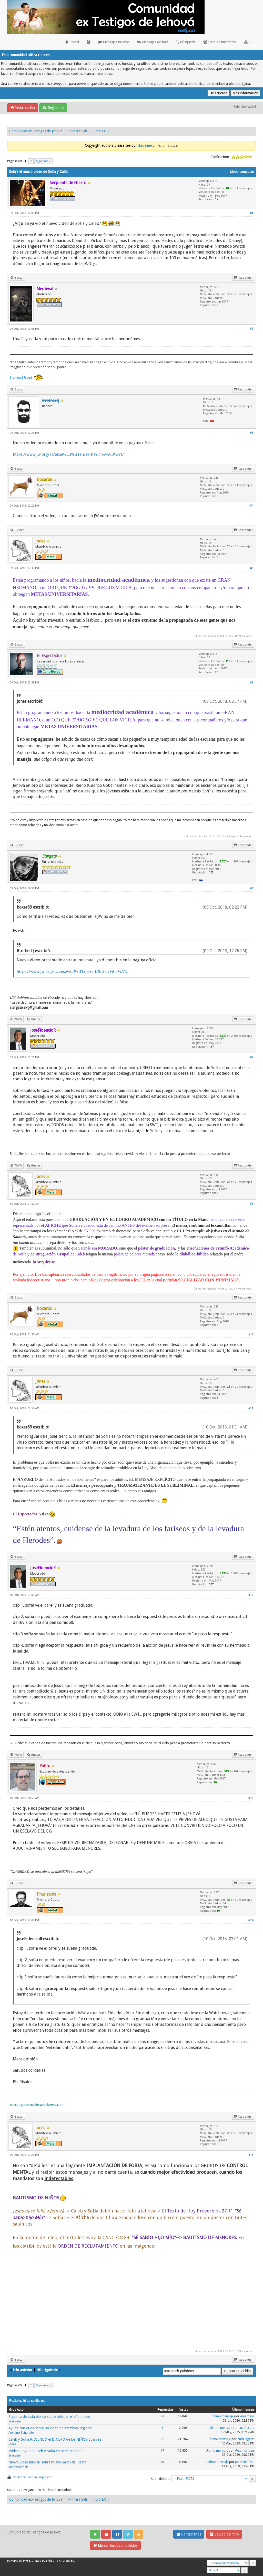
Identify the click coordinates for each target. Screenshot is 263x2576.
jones (249, 636)
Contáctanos (189, 2534)
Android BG (66, 2560)
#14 (250, 1920)
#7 (251, 888)
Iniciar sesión (23, 108)
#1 (251, 213)
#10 (250, 1334)
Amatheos (247, 2416)
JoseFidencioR (245, 2462)
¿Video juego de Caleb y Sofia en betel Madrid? (45, 2451)
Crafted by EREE (42, 2560)
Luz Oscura (247, 2428)
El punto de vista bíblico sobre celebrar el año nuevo (49, 2416)
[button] (248, 42)
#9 (251, 1203)
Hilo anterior (22, 2370)
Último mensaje (222, 2416)
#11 (250, 1408)
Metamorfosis (245, 2450)
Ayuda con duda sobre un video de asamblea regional (50, 2428)
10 (162, 2462)
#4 (251, 505)
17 (162, 2450)
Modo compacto (242, 172)
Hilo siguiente (47, 2370)
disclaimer (145, 145)
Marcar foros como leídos (115, 2545)
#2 (251, 328)
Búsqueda (186, 42)
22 (162, 2439)
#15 (250, 2155)
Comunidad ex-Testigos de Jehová (35, 131)
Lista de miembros (219, 42)
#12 (250, 1595)
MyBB (26, 2560)
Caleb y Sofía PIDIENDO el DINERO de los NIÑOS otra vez (54, 2439)
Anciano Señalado (21, 2432)
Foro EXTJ (101, 131)
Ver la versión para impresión (32, 2477)
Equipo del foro (224, 2534)
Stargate (14, 2421)
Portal (72, 42)
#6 (251, 682)
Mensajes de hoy (152, 42)
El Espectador (244, 836)
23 (162, 2416)
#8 (251, 1057)
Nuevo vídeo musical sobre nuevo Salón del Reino (47, 2462)
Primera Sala (78, 131)
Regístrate (53, 108)
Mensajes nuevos (113, 42)
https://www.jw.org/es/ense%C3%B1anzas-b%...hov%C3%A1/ (68, 454)
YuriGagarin (246, 2439)
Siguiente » (43, 161)
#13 (250, 1798)
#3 (251, 433)
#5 (251, 568)
